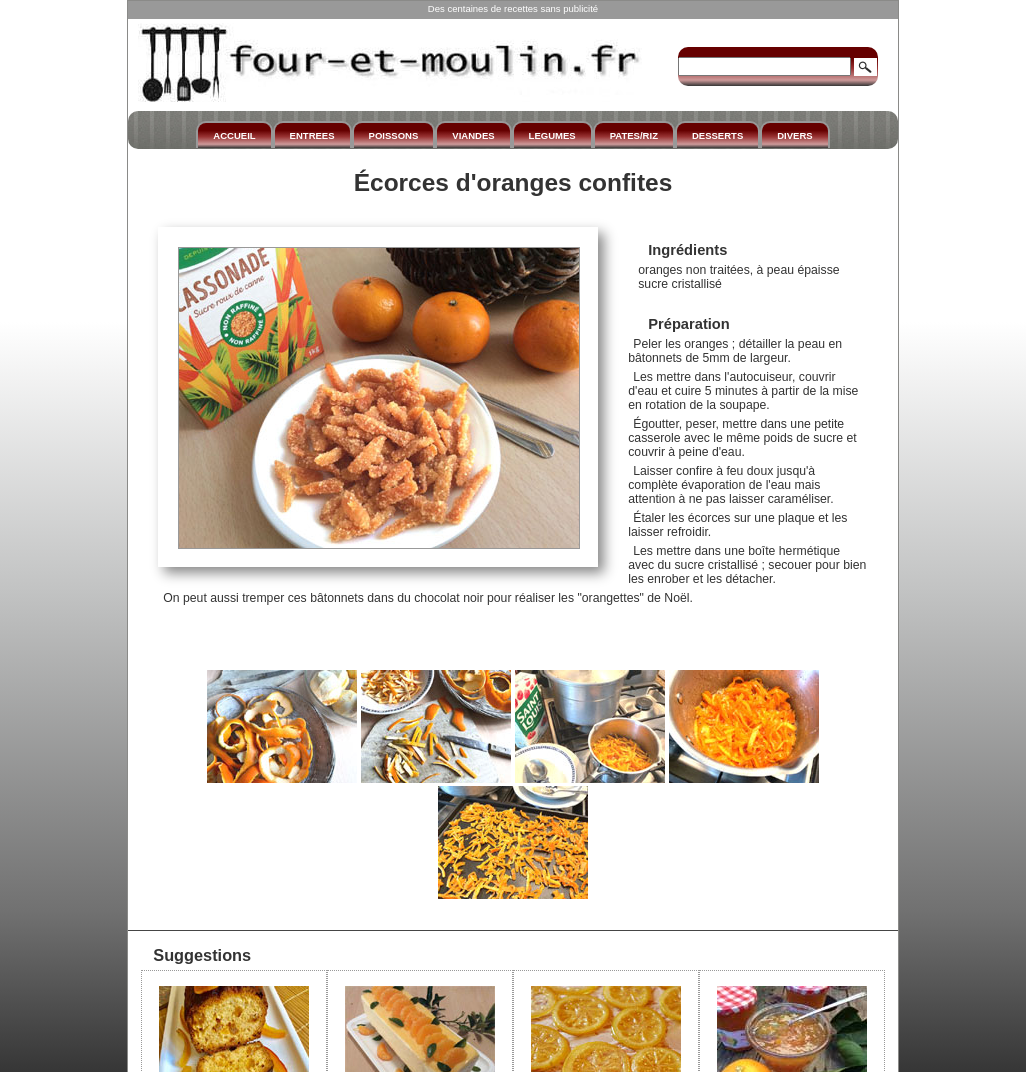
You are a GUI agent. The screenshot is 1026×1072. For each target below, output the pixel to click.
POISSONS (394, 135)
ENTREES (312, 135)
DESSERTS (717, 135)
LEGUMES (552, 135)
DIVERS (794, 135)
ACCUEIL (234, 135)
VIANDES (473, 135)
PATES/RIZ (634, 135)
